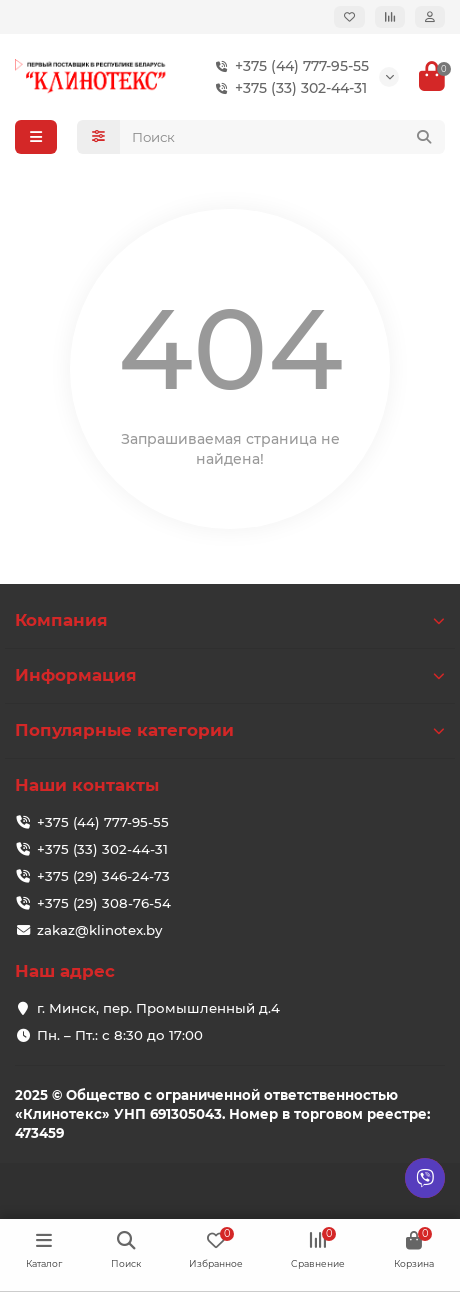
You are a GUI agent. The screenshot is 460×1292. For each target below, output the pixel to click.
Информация (230, 675)
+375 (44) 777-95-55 (288, 66)
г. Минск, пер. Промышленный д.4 (158, 1008)
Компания (230, 620)
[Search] (283, 137)
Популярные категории (230, 730)
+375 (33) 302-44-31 (287, 88)
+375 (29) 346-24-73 (103, 876)
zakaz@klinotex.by (99, 930)
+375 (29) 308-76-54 (104, 903)
